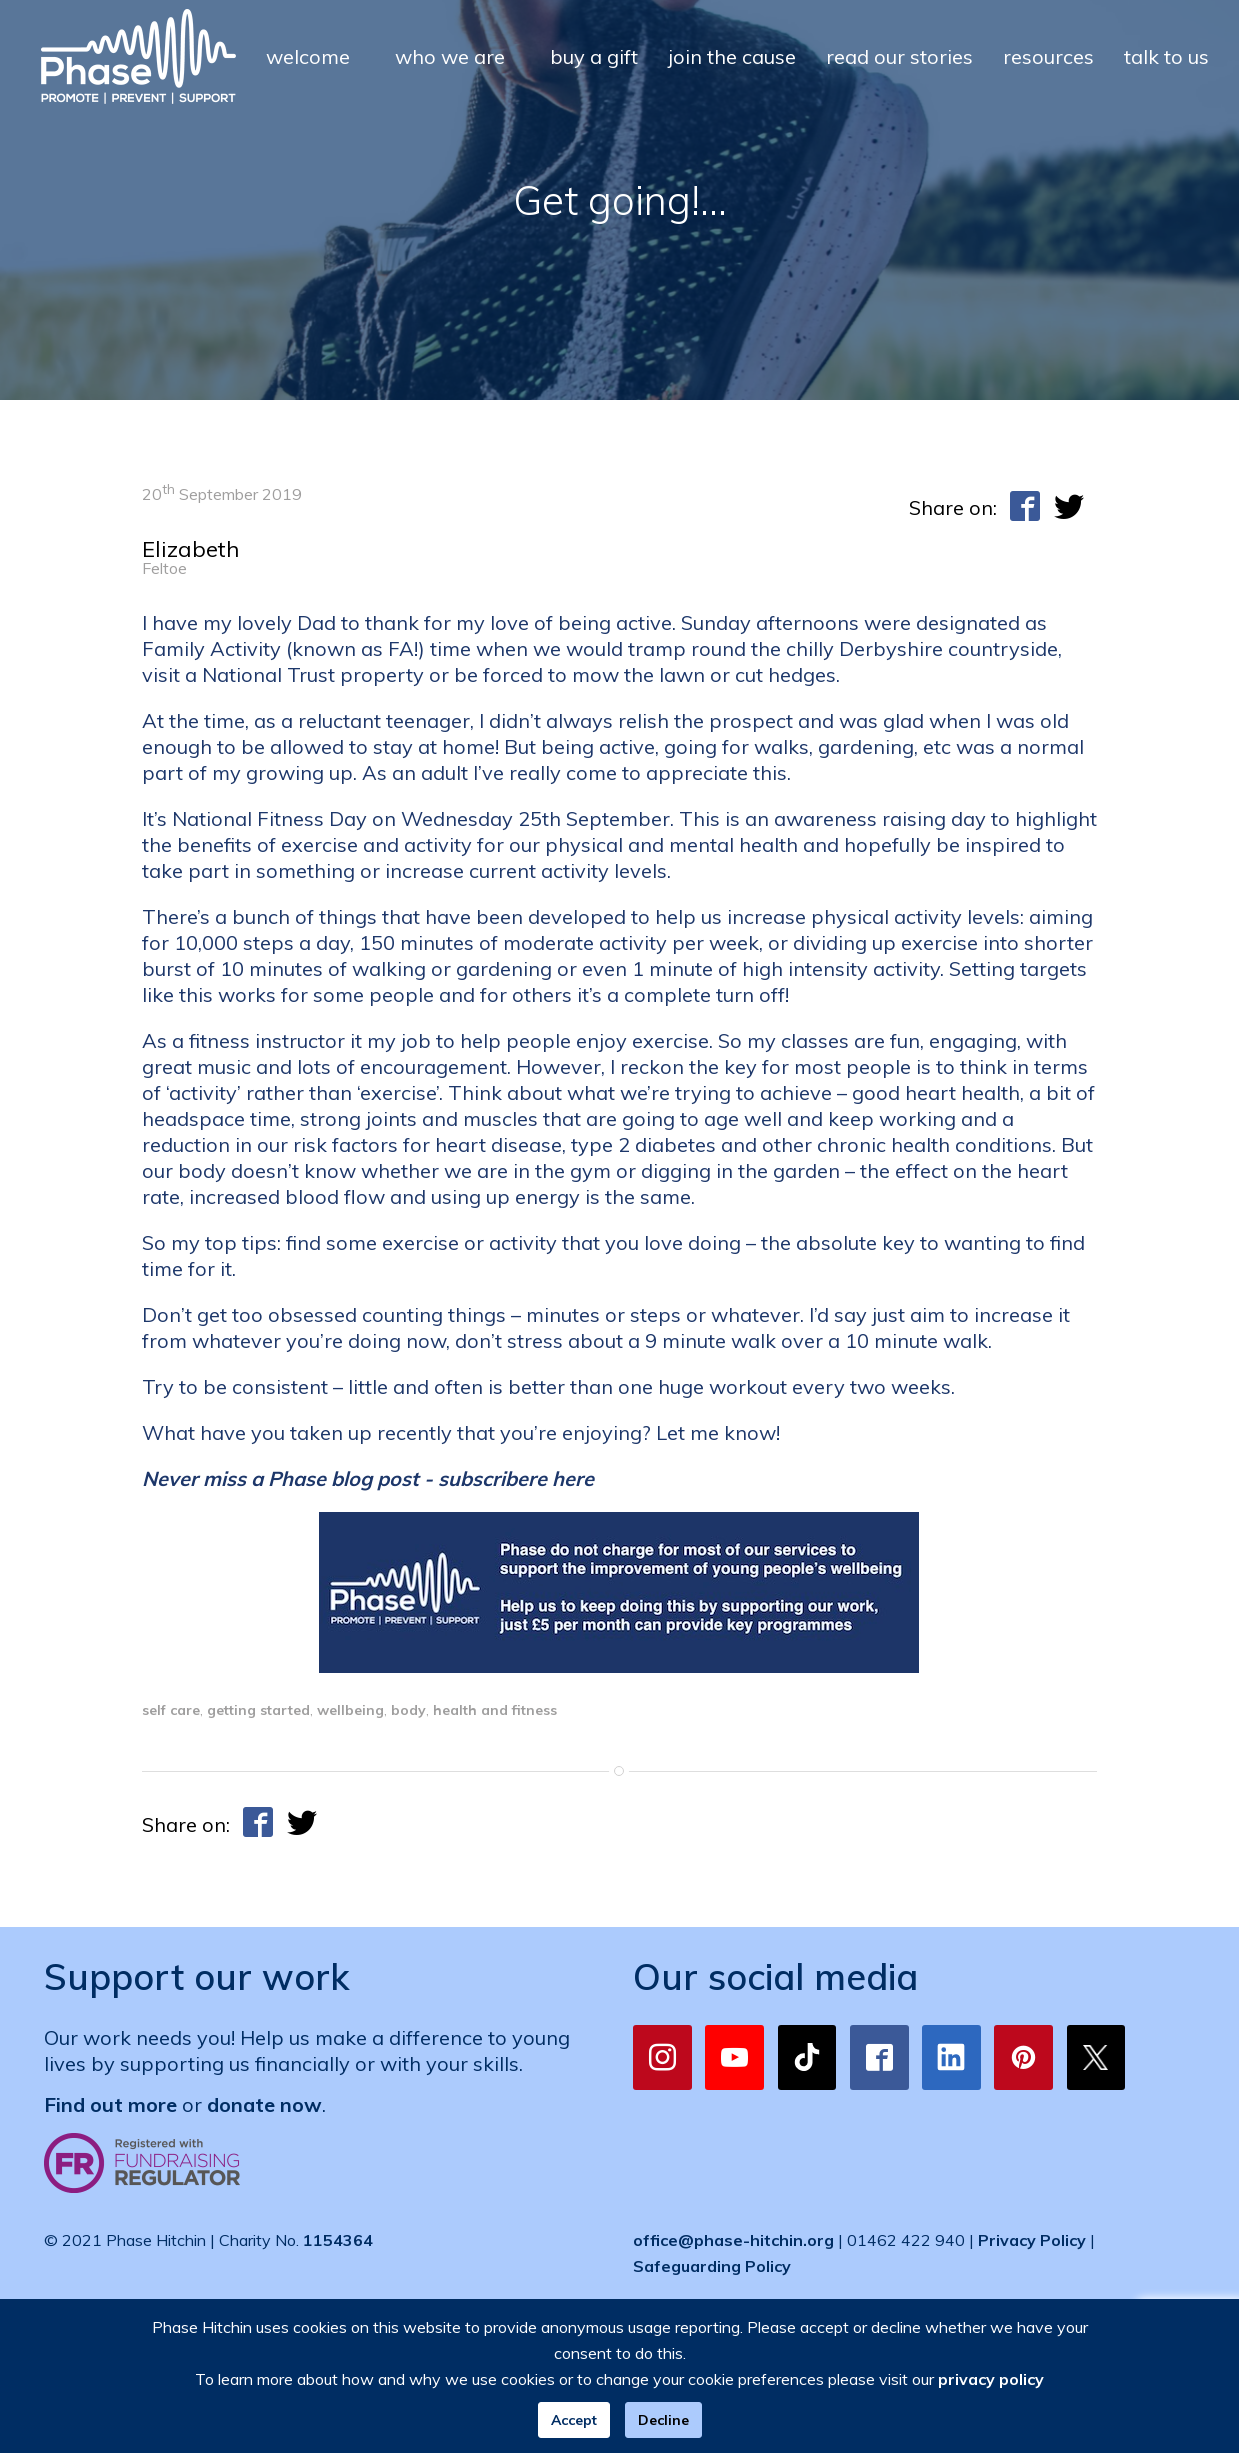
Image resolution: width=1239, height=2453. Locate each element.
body (408, 1710)
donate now (264, 2104)
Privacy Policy (1032, 2240)
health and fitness (495, 1710)
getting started (258, 1710)
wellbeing (350, 1710)
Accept (574, 2420)
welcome (308, 56)
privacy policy (991, 2379)
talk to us (1166, 56)
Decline (663, 2420)
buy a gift (594, 56)
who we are (450, 56)
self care (171, 1710)
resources (1048, 56)
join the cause (732, 56)
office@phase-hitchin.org (733, 2240)
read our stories (899, 56)
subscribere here (516, 1478)
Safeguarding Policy (712, 2266)
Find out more (110, 2104)
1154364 (338, 2240)
